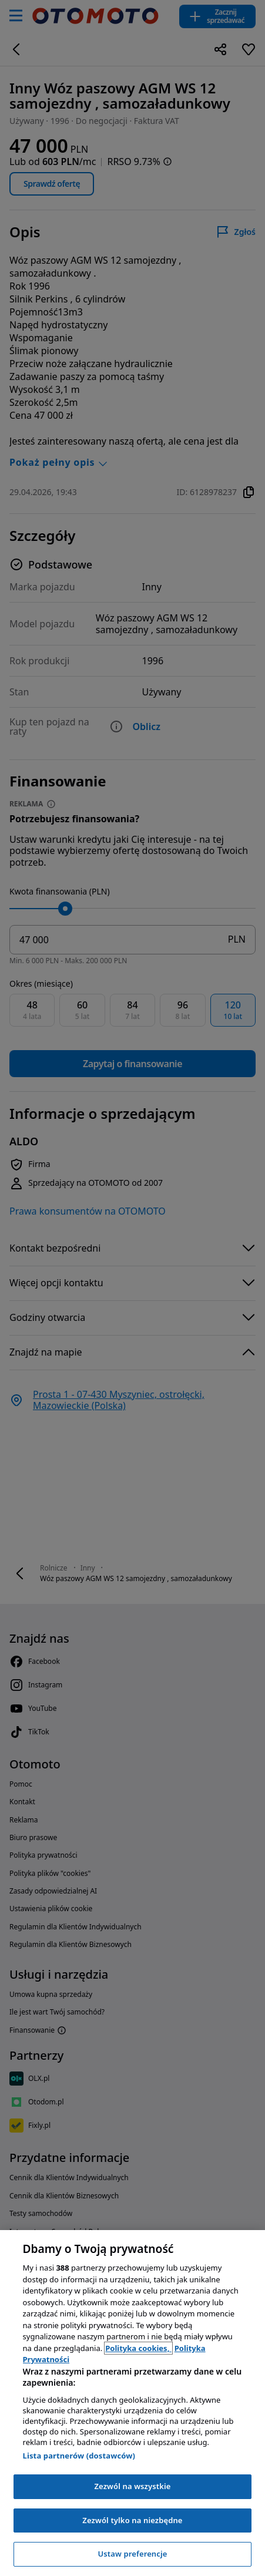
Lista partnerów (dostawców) (79, 2455)
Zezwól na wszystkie (132, 2486)
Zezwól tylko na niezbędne (132, 2520)
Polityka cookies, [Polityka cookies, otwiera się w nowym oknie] (138, 2348)
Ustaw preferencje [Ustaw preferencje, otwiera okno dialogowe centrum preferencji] (132, 2553)
